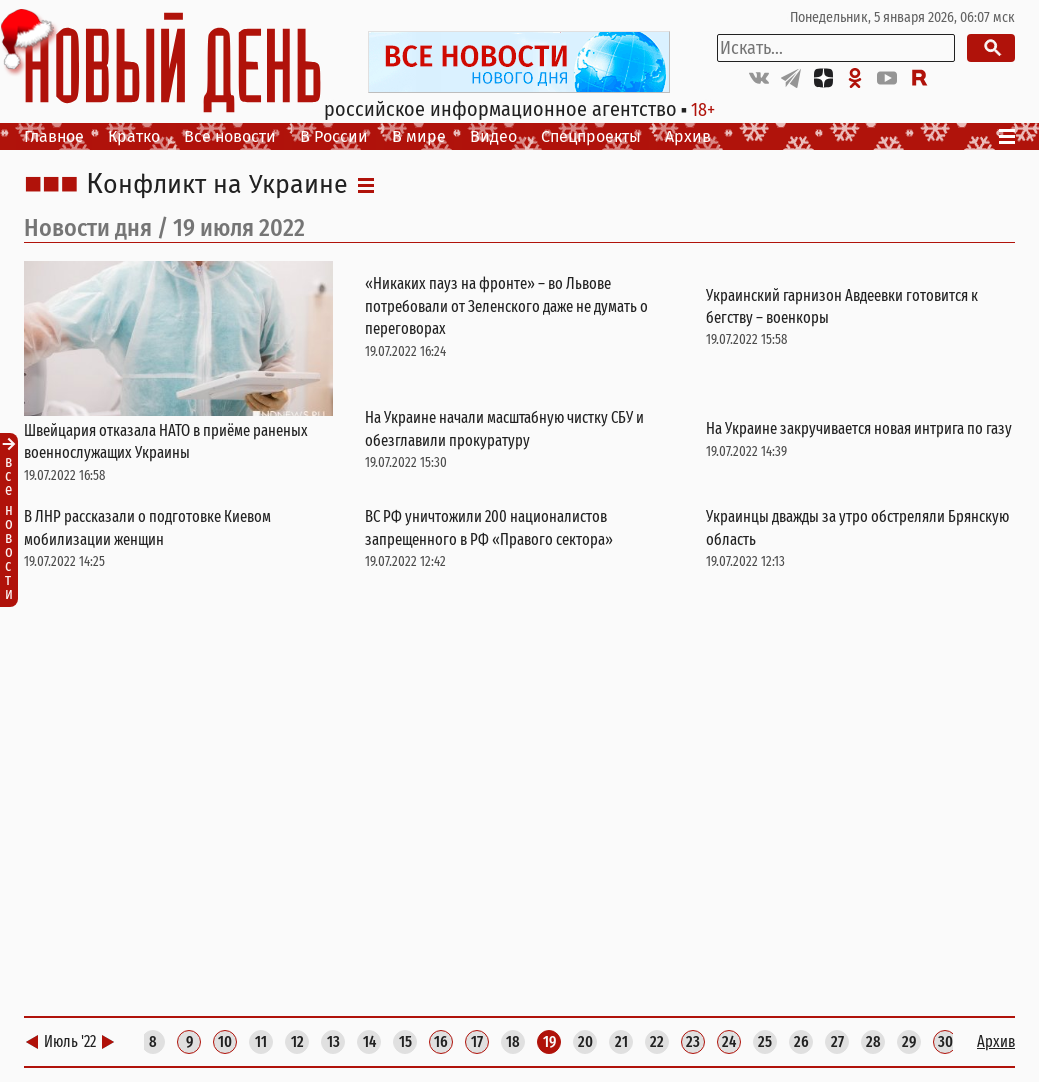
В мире (419, 136)
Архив (688, 136)
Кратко (134, 136)
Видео (493, 136)
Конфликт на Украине (217, 185)
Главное (54, 136)
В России (334, 136)
